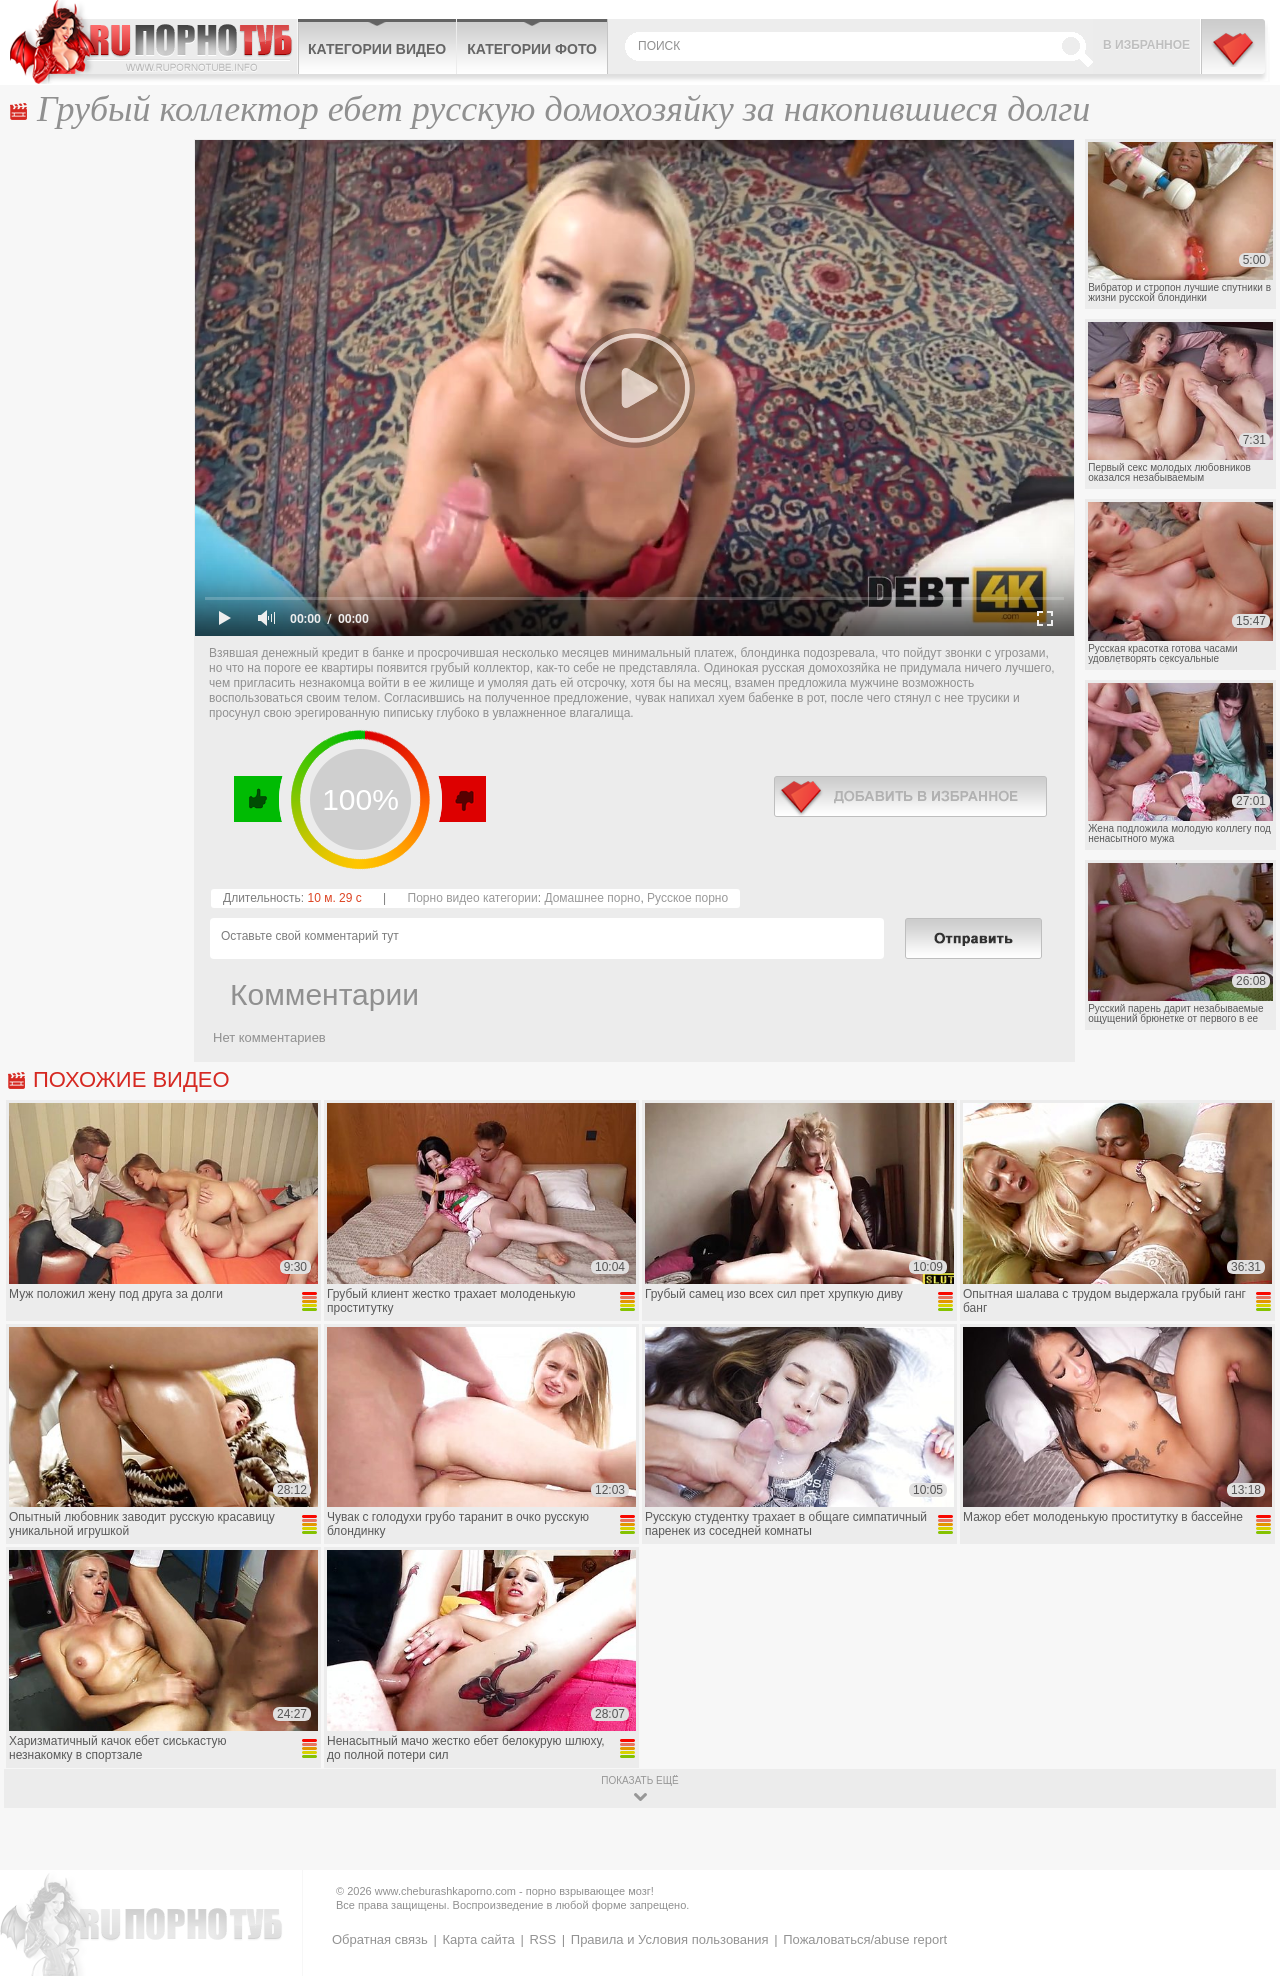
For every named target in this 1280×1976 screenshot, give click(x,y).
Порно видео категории (473, 898)
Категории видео (377, 49)
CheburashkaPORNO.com (153, 42)
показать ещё (639, 1780)
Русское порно (687, 898)
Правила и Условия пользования (670, 1939)
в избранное (910, 796)
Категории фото (532, 49)
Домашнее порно (592, 898)
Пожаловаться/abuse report (865, 1939)
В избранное (1146, 45)
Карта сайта (478, 1939)
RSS (542, 1939)
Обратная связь (380, 1939)
